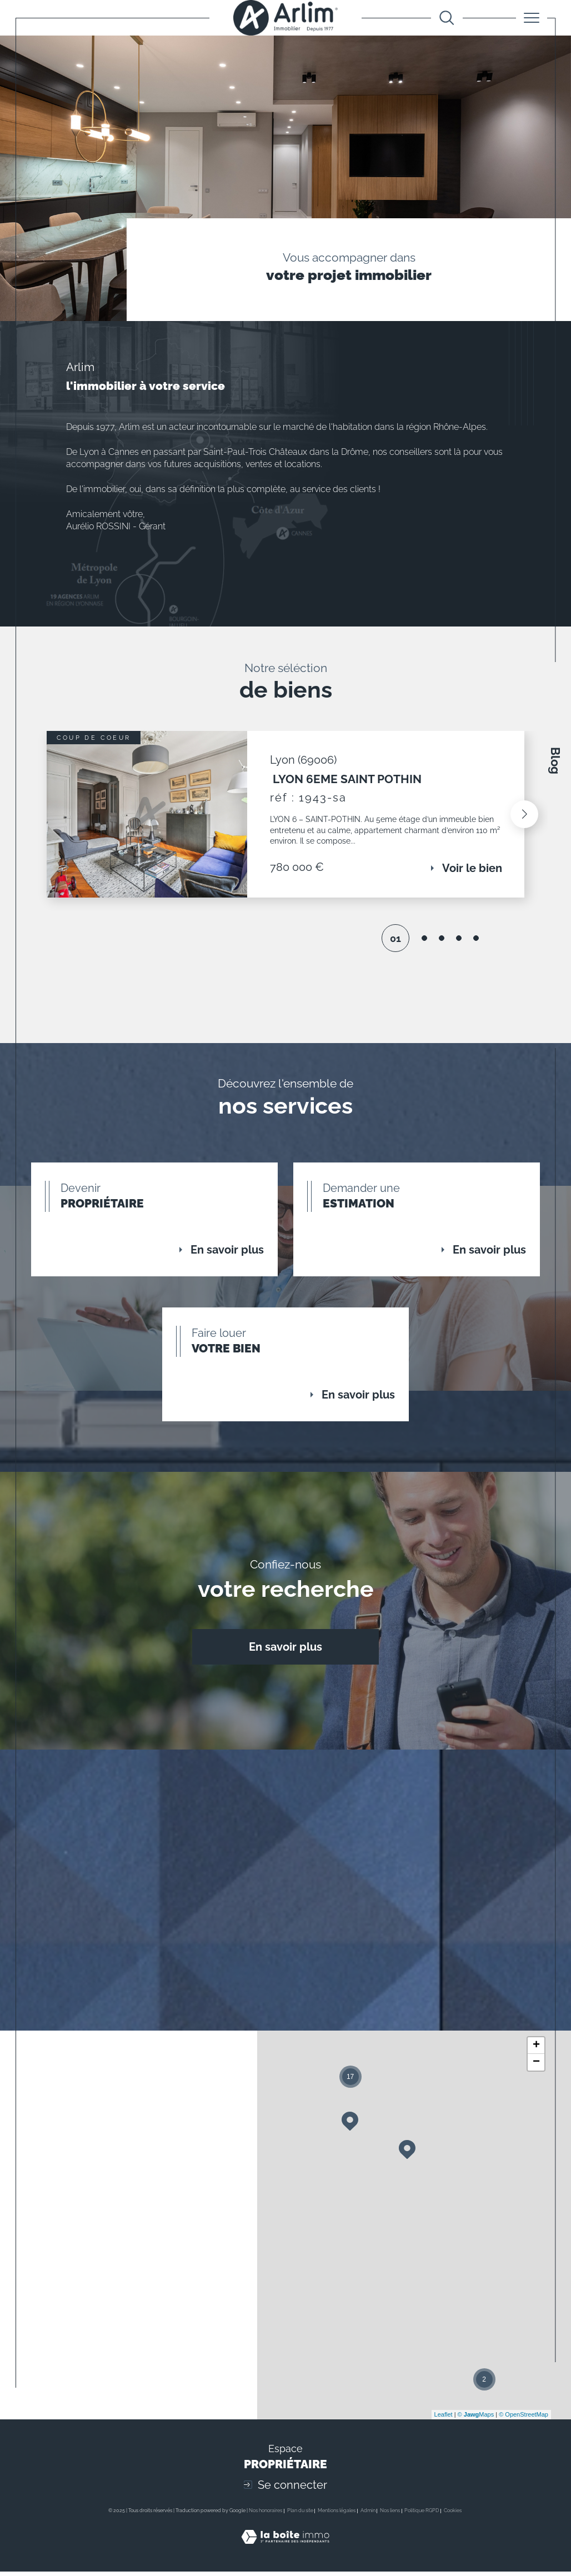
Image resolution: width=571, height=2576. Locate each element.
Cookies (453, 2515)
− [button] (536, 2066)
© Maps (476, 2418)
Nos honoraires (265, 2515)
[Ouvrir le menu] (531, 18)
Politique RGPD (421, 2515)
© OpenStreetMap (523, 2418)
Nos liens (390, 2515)
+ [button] (536, 2050)
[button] (524, 816)
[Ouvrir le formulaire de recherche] (446, 18)
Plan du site (300, 2515)
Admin (367, 2515)
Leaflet (443, 2418)
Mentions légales (336, 2515)
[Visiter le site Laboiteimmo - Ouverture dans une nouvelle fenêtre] (285, 2553)
